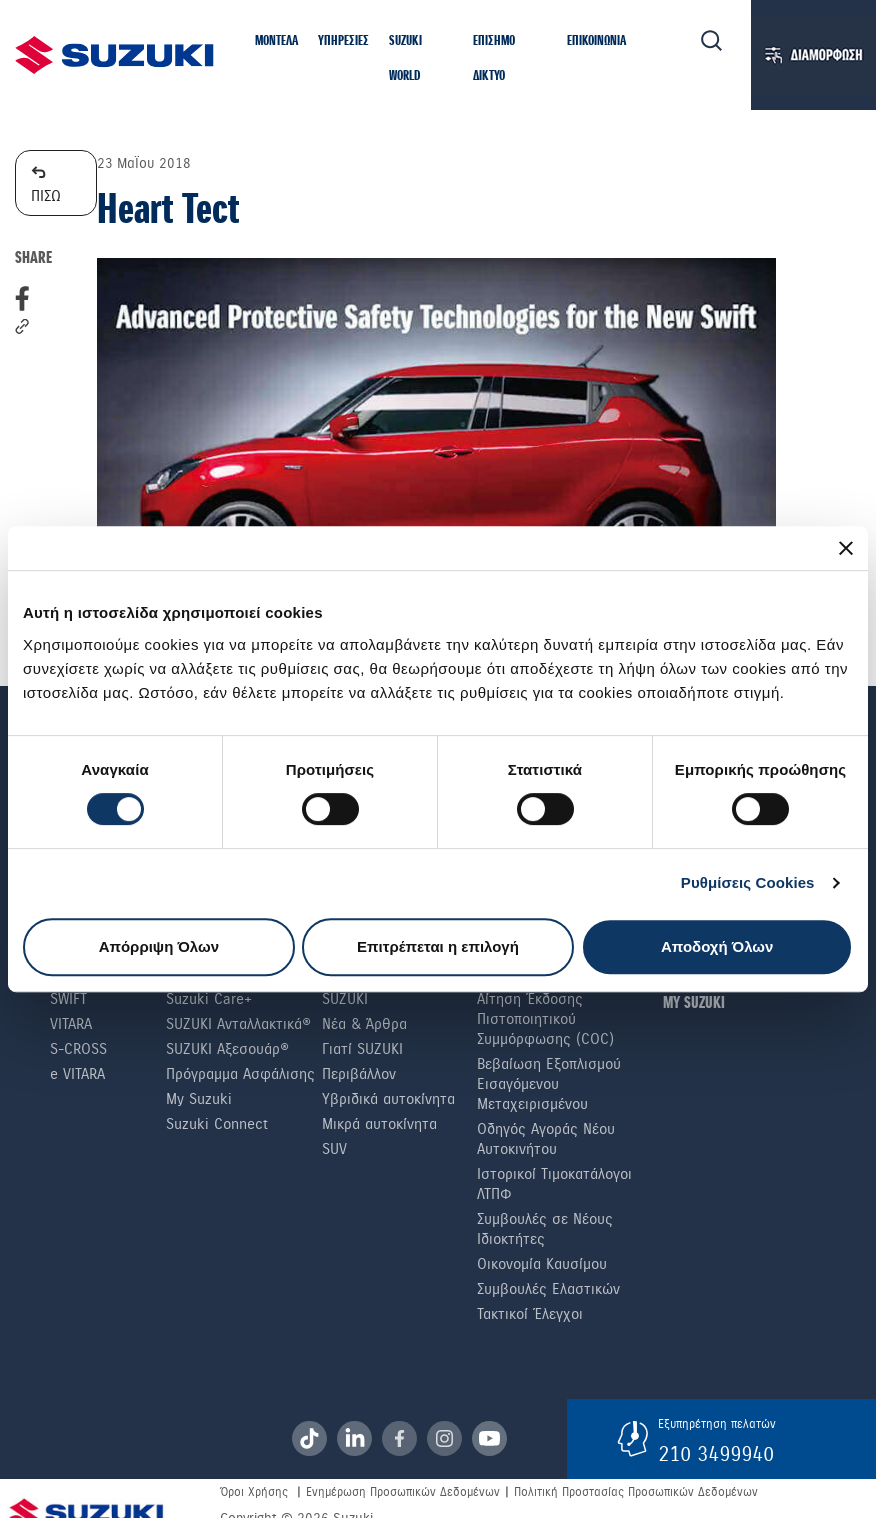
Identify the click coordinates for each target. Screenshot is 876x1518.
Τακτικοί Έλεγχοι (530, 1314)
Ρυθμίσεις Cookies (748, 882)
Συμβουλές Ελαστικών (548, 1289)
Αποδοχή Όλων (717, 946)
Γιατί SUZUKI (362, 1049)
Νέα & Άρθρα (364, 1024)
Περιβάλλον (359, 1074)
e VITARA (77, 1074)
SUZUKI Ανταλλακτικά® (238, 1024)
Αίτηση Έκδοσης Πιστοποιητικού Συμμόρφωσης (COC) (545, 1019)
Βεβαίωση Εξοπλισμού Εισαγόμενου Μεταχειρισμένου (549, 1084)
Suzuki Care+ (209, 999)
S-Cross (78, 1049)
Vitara (71, 1024)
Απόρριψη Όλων (159, 946)
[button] (276, 42)
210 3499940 (716, 1454)
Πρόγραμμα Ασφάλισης (240, 1074)
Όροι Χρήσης (254, 1492)
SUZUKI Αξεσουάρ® (227, 1049)
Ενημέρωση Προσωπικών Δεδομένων (403, 1492)
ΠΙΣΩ (46, 182)
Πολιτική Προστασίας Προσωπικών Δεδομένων (636, 1492)
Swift (68, 999)
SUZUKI (345, 999)
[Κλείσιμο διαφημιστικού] (846, 548)
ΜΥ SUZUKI (694, 1003)
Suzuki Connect (217, 1124)
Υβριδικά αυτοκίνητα (388, 1099)
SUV (334, 1149)
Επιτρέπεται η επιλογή (438, 946)
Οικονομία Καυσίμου (542, 1264)
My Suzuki (199, 1099)
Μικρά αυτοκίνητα (379, 1124)
